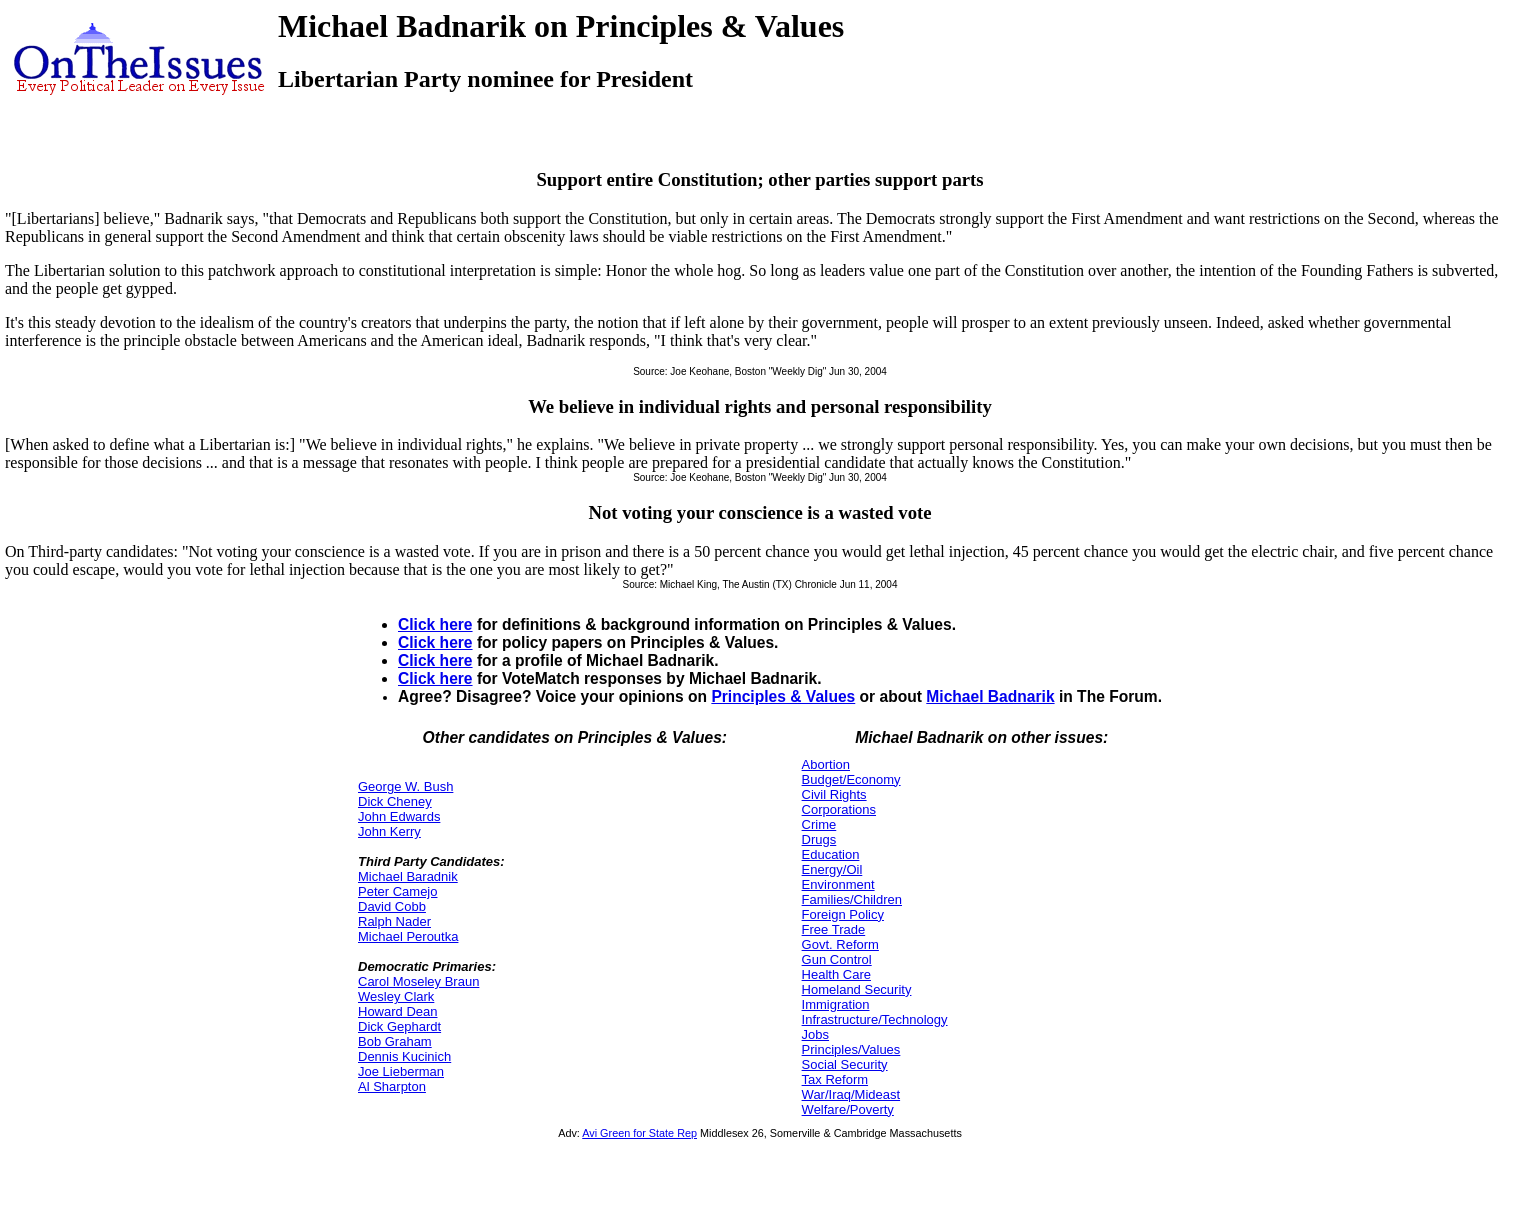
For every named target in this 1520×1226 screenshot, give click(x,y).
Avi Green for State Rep (639, 1133)
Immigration (836, 1004)
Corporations (839, 809)
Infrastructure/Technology (875, 1019)
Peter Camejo (397, 891)
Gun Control (837, 959)
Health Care (836, 974)
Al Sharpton (392, 1086)
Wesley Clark (396, 996)
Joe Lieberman (401, 1071)
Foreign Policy (843, 914)
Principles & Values (783, 696)
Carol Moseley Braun (418, 981)
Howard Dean (398, 1011)
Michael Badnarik (990, 696)
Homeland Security (857, 989)
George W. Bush (405, 786)
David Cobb (392, 906)
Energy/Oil (832, 869)
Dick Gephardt (399, 1026)
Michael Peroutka (408, 936)
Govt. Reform (840, 944)
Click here (435, 624)
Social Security (845, 1064)
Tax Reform (835, 1079)
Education (831, 854)
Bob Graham (395, 1041)
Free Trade (834, 929)
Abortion (826, 764)
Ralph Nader (394, 921)
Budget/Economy (851, 779)
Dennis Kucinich (404, 1056)
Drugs (819, 839)
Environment (838, 884)
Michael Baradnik (408, 876)
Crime (819, 824)
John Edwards (399, 816)
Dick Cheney (395, 801)
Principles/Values (851, 1049)
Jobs (815, 1034)
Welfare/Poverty (848, 1109)
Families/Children (852, 899)
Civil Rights (834, 794)
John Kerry (389, 831)
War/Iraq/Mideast (851, 1094)
